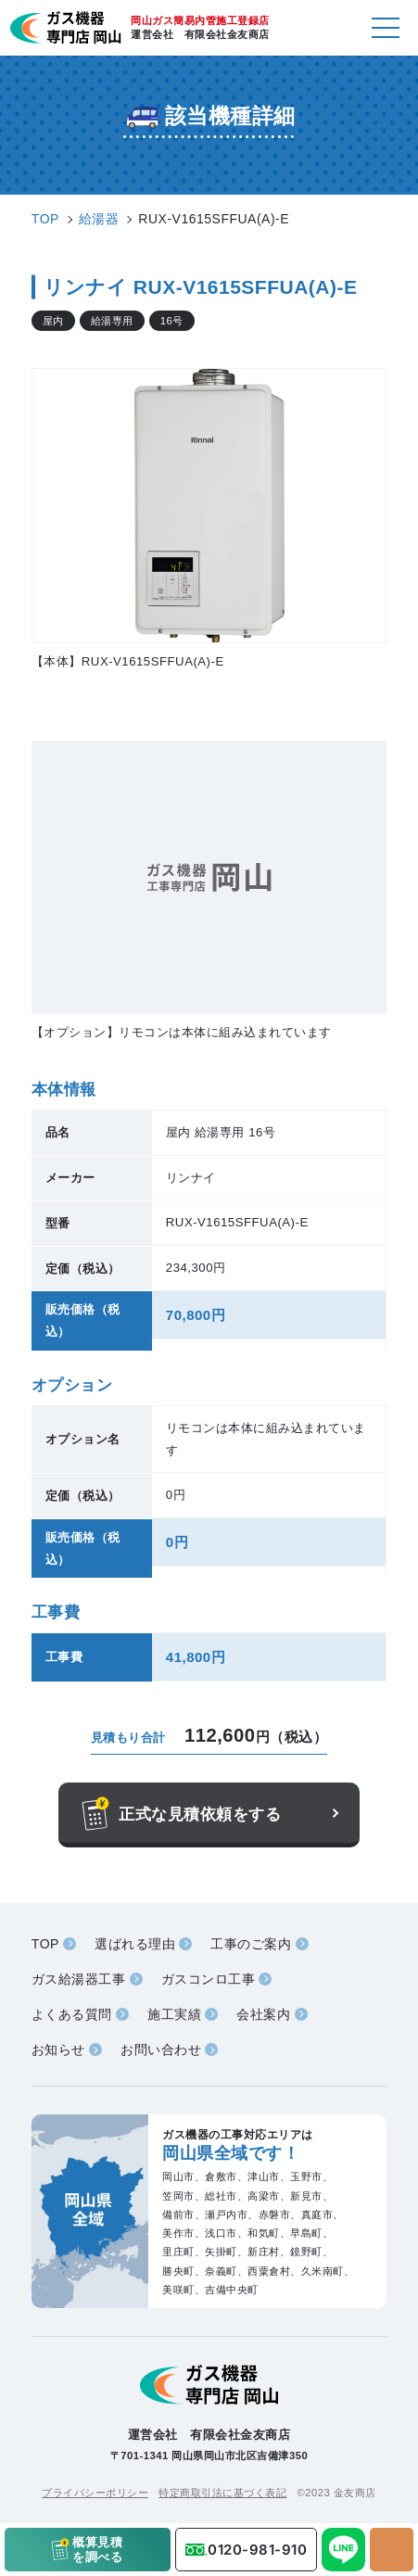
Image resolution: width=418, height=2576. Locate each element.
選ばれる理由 (135, 1943)
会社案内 (263, 2014)
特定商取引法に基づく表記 (222, 2492)
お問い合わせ (160, 2049)
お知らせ (58, 2049)
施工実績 (174, 2014)
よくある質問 (72, 2014)
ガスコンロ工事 (208, 1979)
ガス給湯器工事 (79, 1979)
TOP (45, 1943)
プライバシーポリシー (95, 2492)
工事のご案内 (250, 1943)
